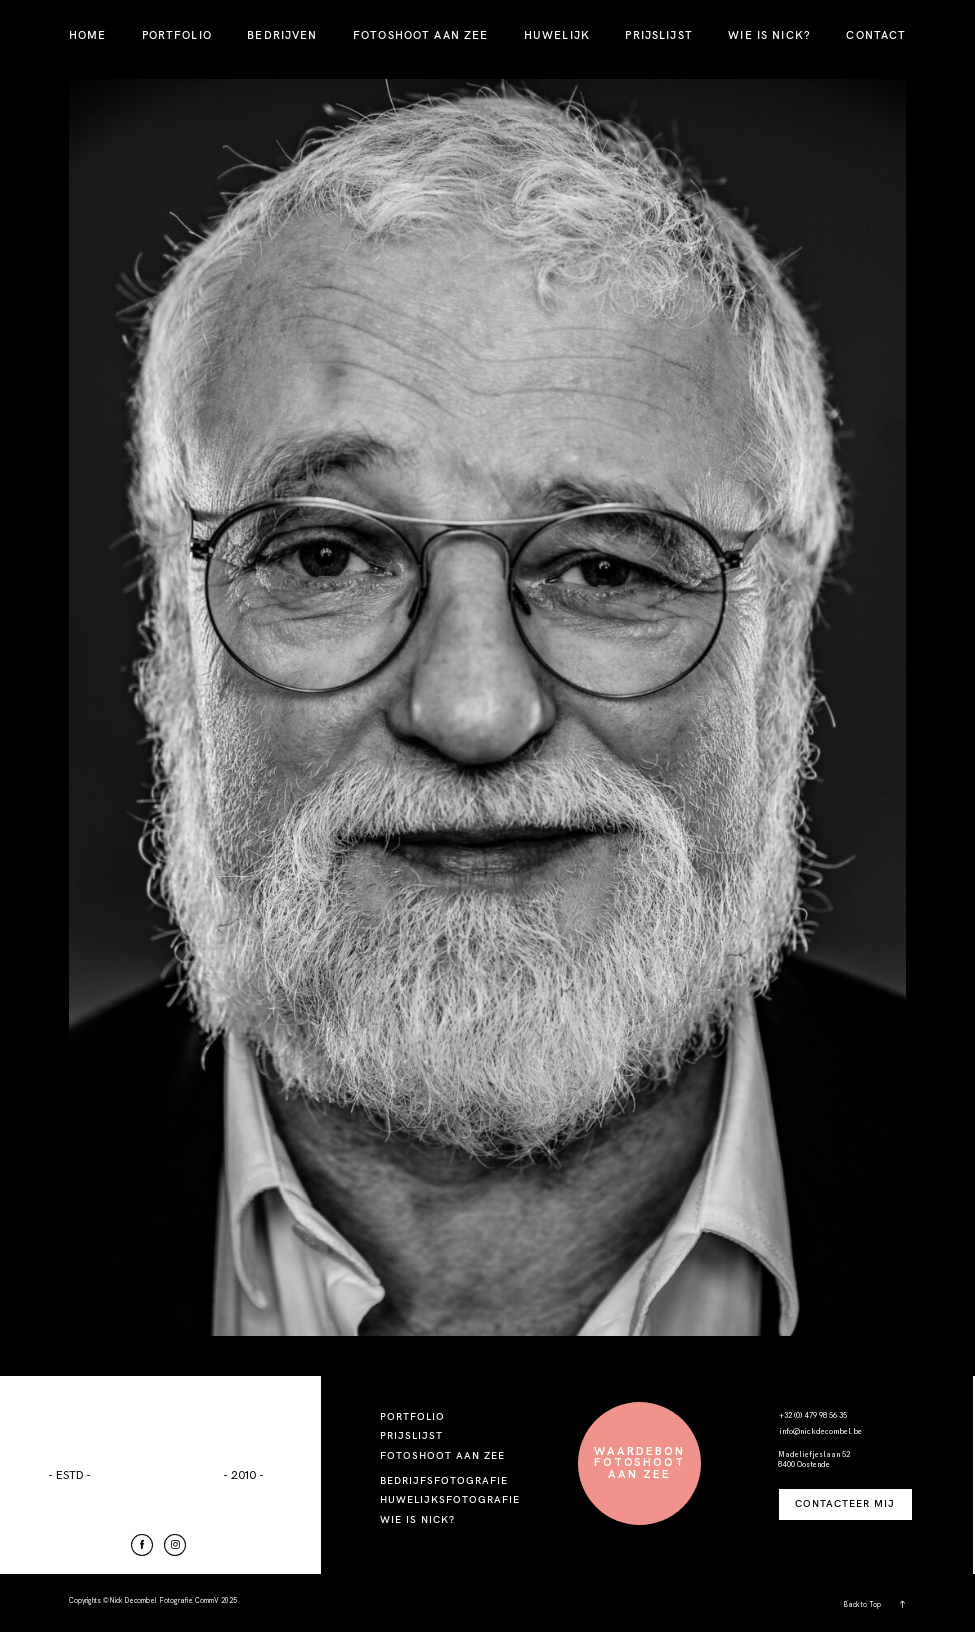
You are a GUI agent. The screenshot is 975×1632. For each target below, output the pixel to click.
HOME (88, 35)
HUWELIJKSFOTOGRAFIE (450, 1499)
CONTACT (876, 35)
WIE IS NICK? (769, 35)
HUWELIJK (557, 35)
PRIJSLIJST (658, 35)
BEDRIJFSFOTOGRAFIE (444, 1480)
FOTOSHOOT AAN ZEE (420, 35)
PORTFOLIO (177, 35)
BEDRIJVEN (282, 35)
